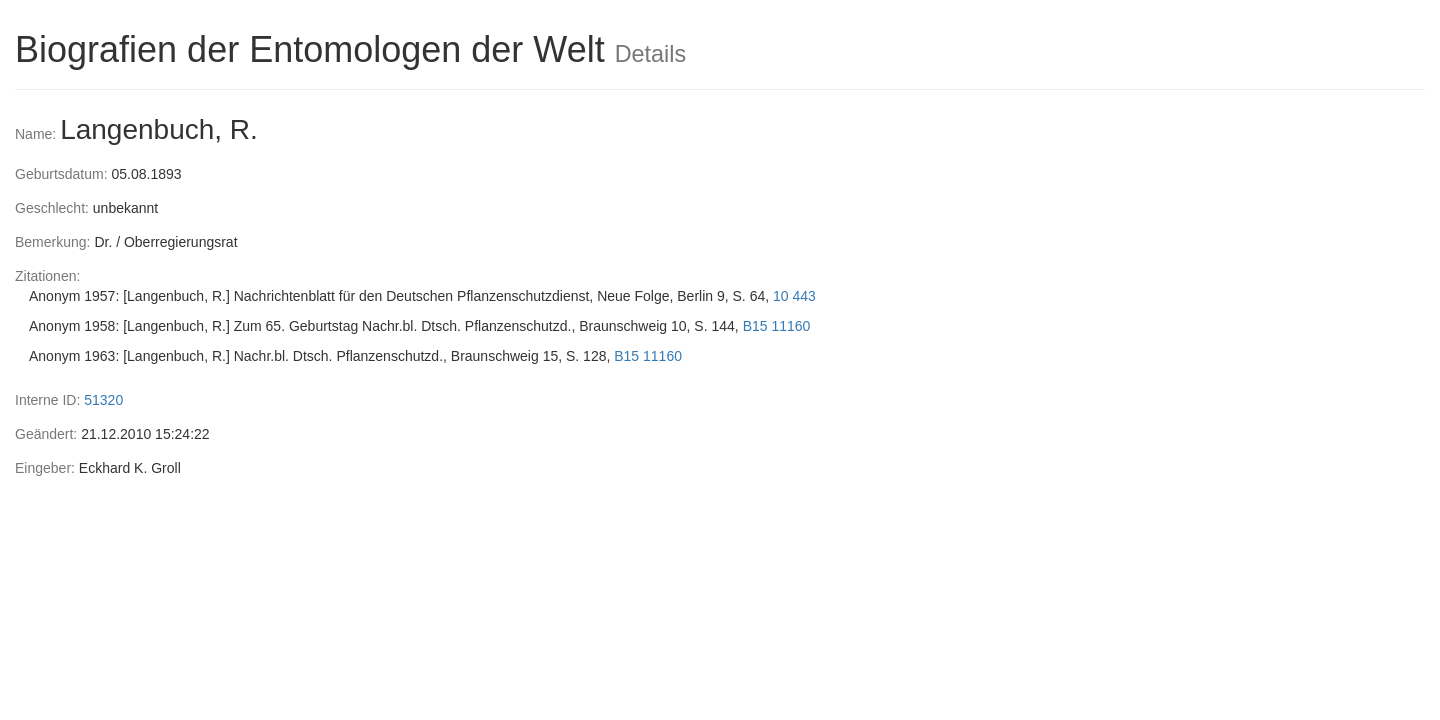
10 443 (794, 296)
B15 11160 (777, 326)
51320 (103, 400)
